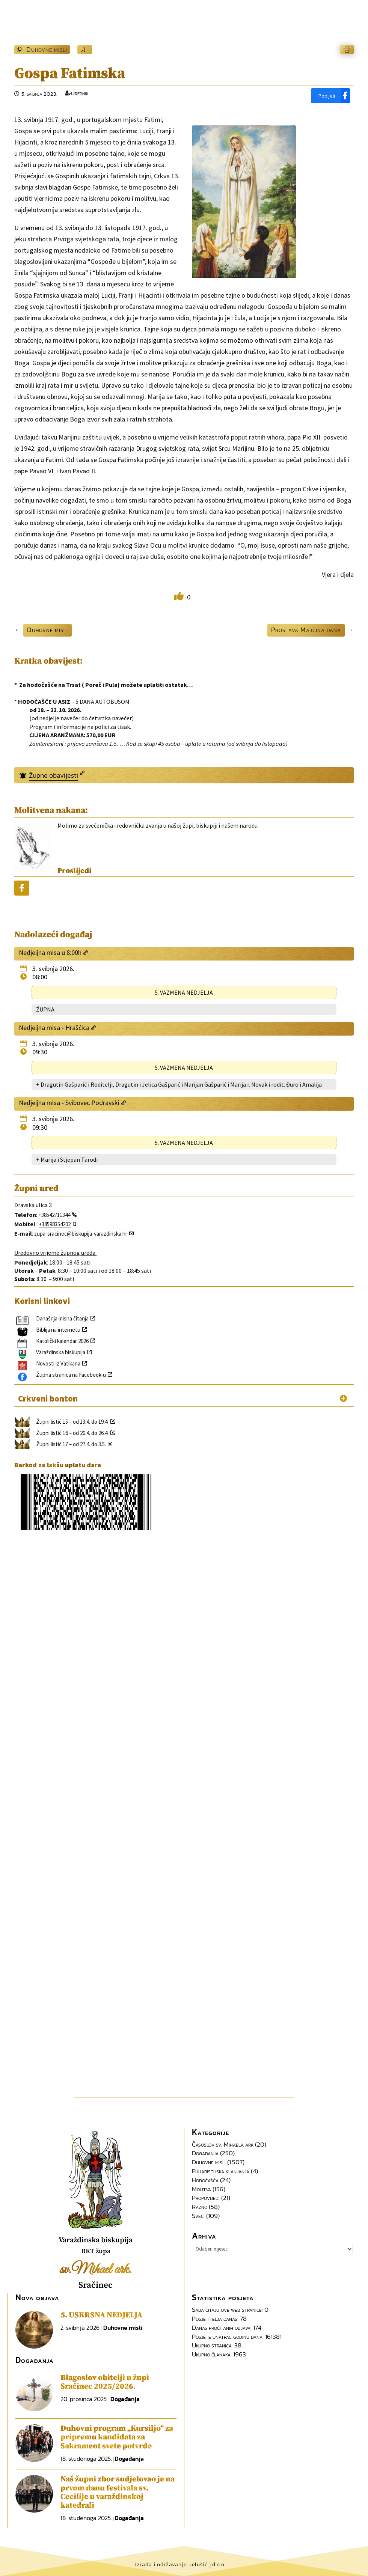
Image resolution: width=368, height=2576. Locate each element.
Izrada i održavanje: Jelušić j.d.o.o (180, 2564)
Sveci (198, 2216)
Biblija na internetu (58, 1329)
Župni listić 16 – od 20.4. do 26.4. (72, 1432)
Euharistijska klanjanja (220, 2171)
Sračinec (95, 2285)
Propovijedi (206, 2198)
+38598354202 (55, 1224)
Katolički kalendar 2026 (62, 1340)
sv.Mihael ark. (95, 2269)
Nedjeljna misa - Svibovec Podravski (69, 1102)
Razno (199, 2207)
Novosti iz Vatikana (58, 1363)
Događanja (205, 2153)
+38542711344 (54, 1214)
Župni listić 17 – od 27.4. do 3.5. (71, 1444)
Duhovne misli (46, 49)
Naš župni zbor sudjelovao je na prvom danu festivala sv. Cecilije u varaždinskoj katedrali (117, 2492)
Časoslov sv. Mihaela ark (222, 2144)
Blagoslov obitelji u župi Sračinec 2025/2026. (104, 2382)
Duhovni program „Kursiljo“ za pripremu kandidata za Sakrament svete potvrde (116, 2437)
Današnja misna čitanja (62, 1318)
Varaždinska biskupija (60, 1352)
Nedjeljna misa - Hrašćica (54, 1027)
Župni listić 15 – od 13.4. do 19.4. (72, 1421)
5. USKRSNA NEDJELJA (101, 2315)
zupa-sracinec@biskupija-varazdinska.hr (80, 1233)
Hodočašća (205, 2180)
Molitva (201, 2189)
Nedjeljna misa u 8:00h (50, 952)
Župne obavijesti (53, 775)
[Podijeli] (330, 95)
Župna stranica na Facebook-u (71, 1374)
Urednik (80, 93)
